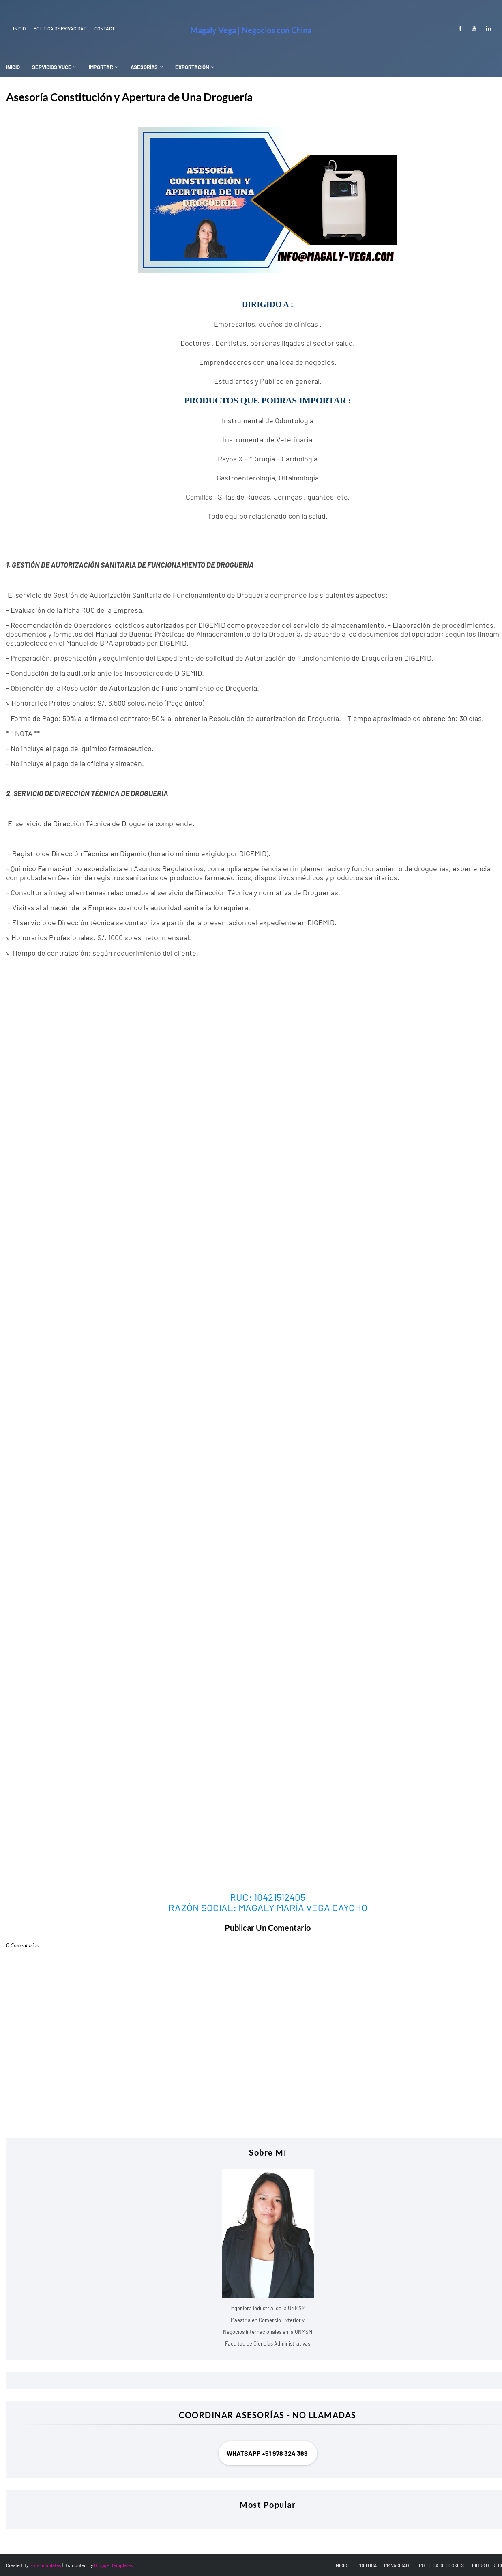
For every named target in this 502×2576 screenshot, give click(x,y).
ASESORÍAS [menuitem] (144, 67)
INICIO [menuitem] (13, 67)
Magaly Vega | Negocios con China (250, 30)
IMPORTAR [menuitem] (101, 67)
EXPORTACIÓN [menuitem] (192, 67)
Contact (104, 28)
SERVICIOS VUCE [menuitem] (51, 67)
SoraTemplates (45, 2565)
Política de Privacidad (60, 28)
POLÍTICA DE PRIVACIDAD (383, 2565)
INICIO (19, 28)
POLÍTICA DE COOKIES (441, 2565)
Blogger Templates (113, 2565)
